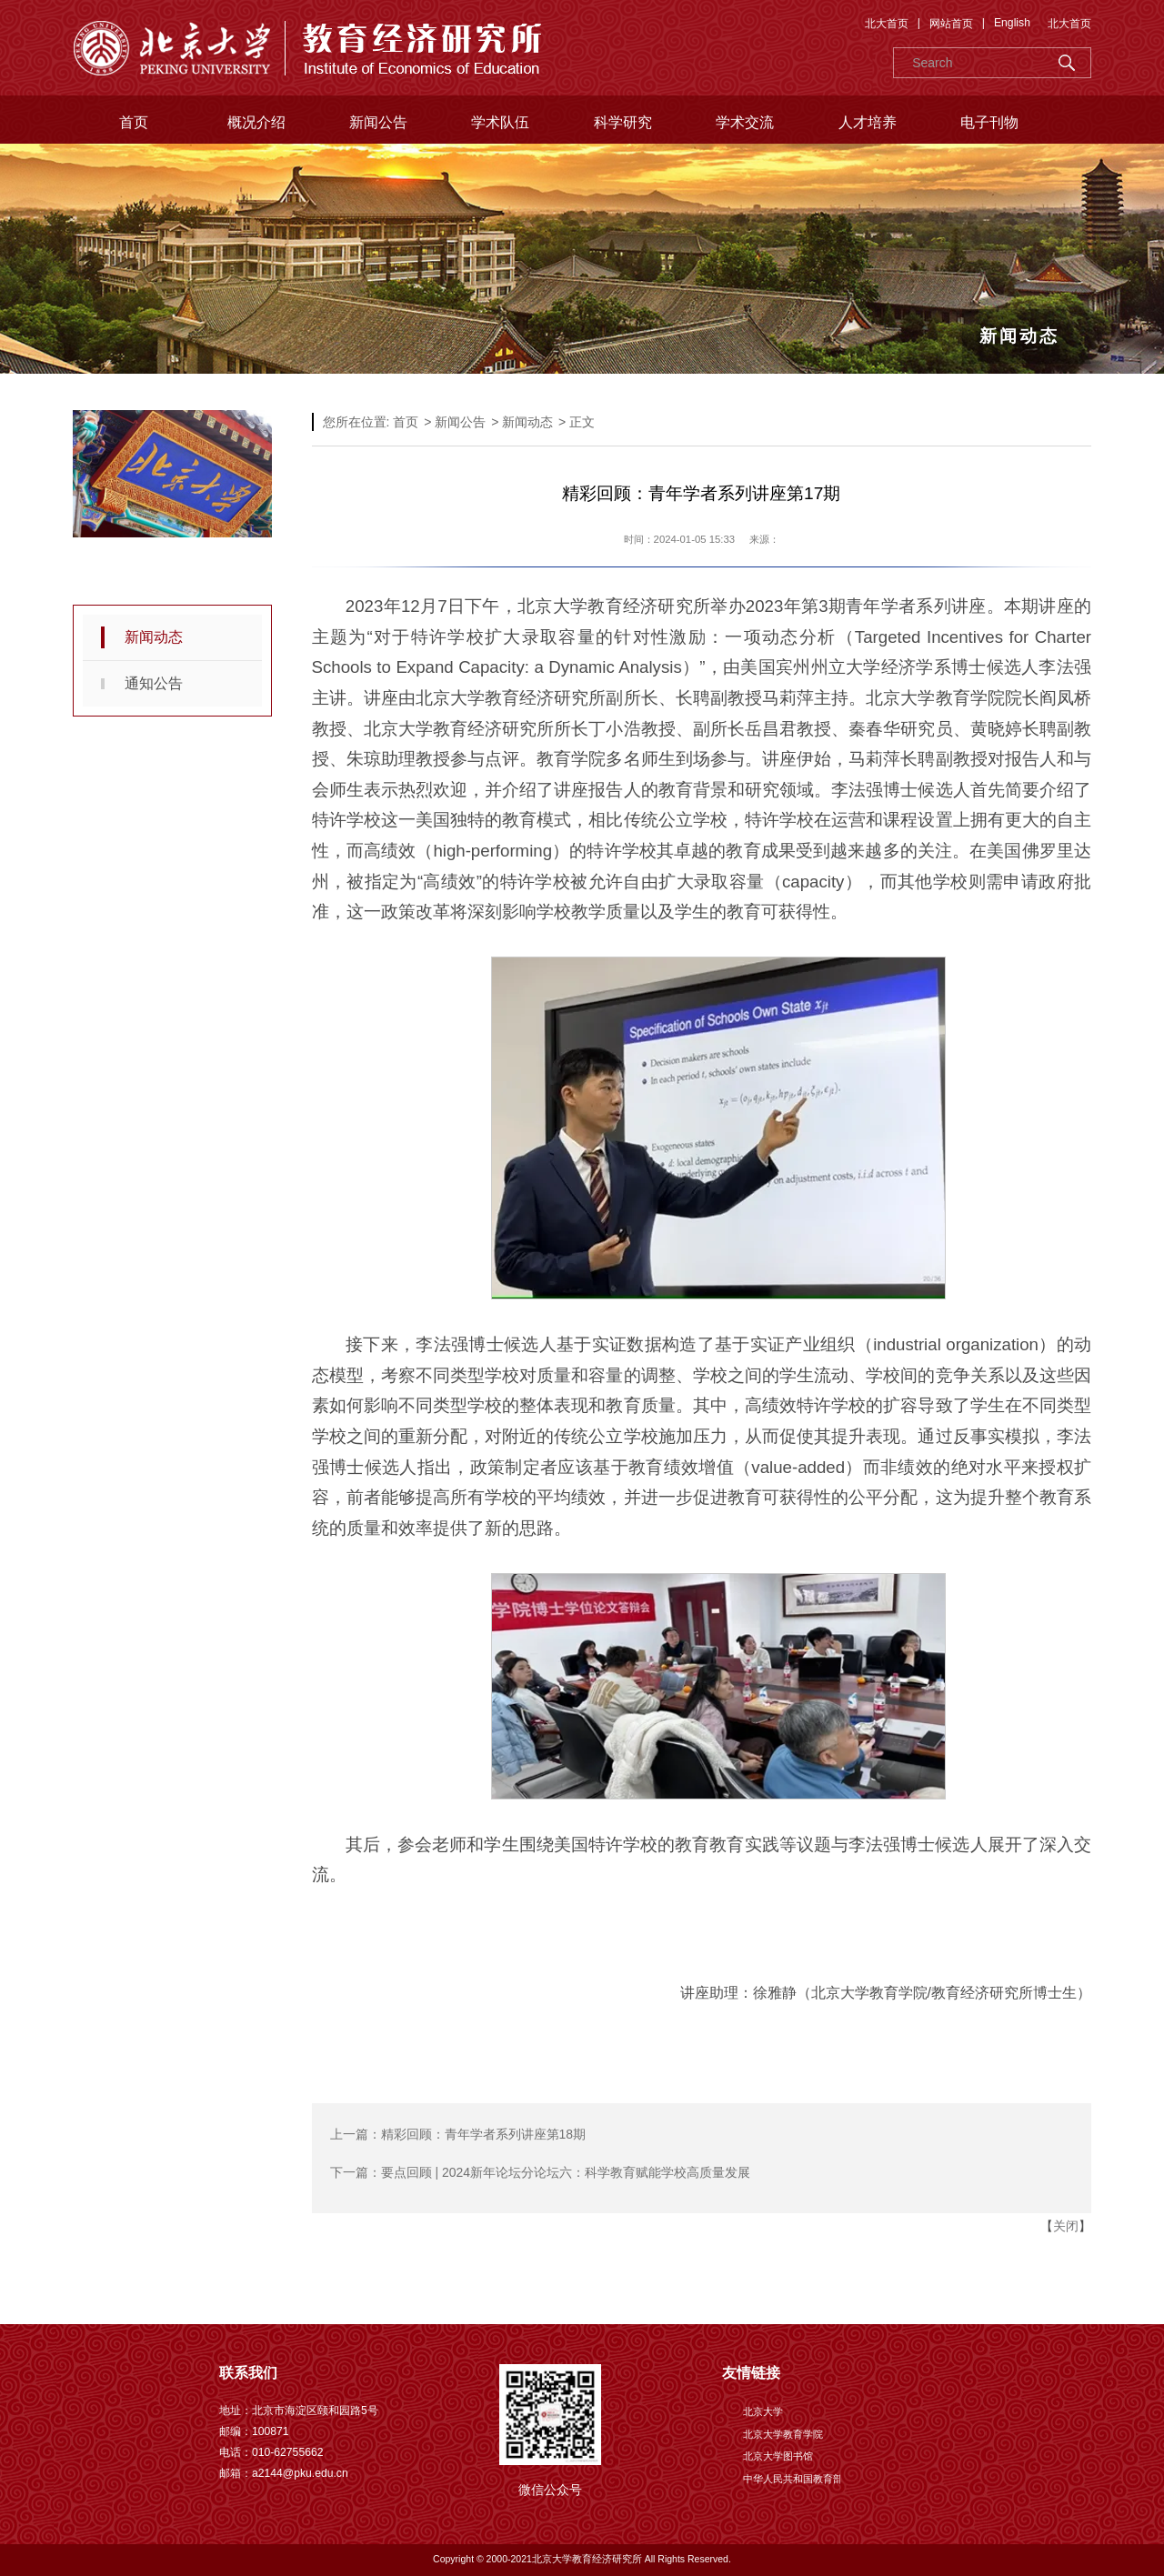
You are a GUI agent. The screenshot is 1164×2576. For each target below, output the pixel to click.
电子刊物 (989, 122)
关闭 (1066, 2226)
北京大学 (763, 2411)
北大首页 (886, 23)
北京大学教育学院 (783, 2434)
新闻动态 (154, 637)
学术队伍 (500, 122)
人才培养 (867, 122)
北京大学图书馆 (778, 2456)
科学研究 (623, 122)
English (1012, 22)
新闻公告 (378, 122)
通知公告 (154, 683)
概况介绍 (256, 122)
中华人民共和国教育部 (793, 2478)
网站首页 (951, 23)
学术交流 (745, 122)
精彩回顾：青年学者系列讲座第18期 (484, 2134)
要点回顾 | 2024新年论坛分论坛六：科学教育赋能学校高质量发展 (566, 2172)
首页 (133, 122)
